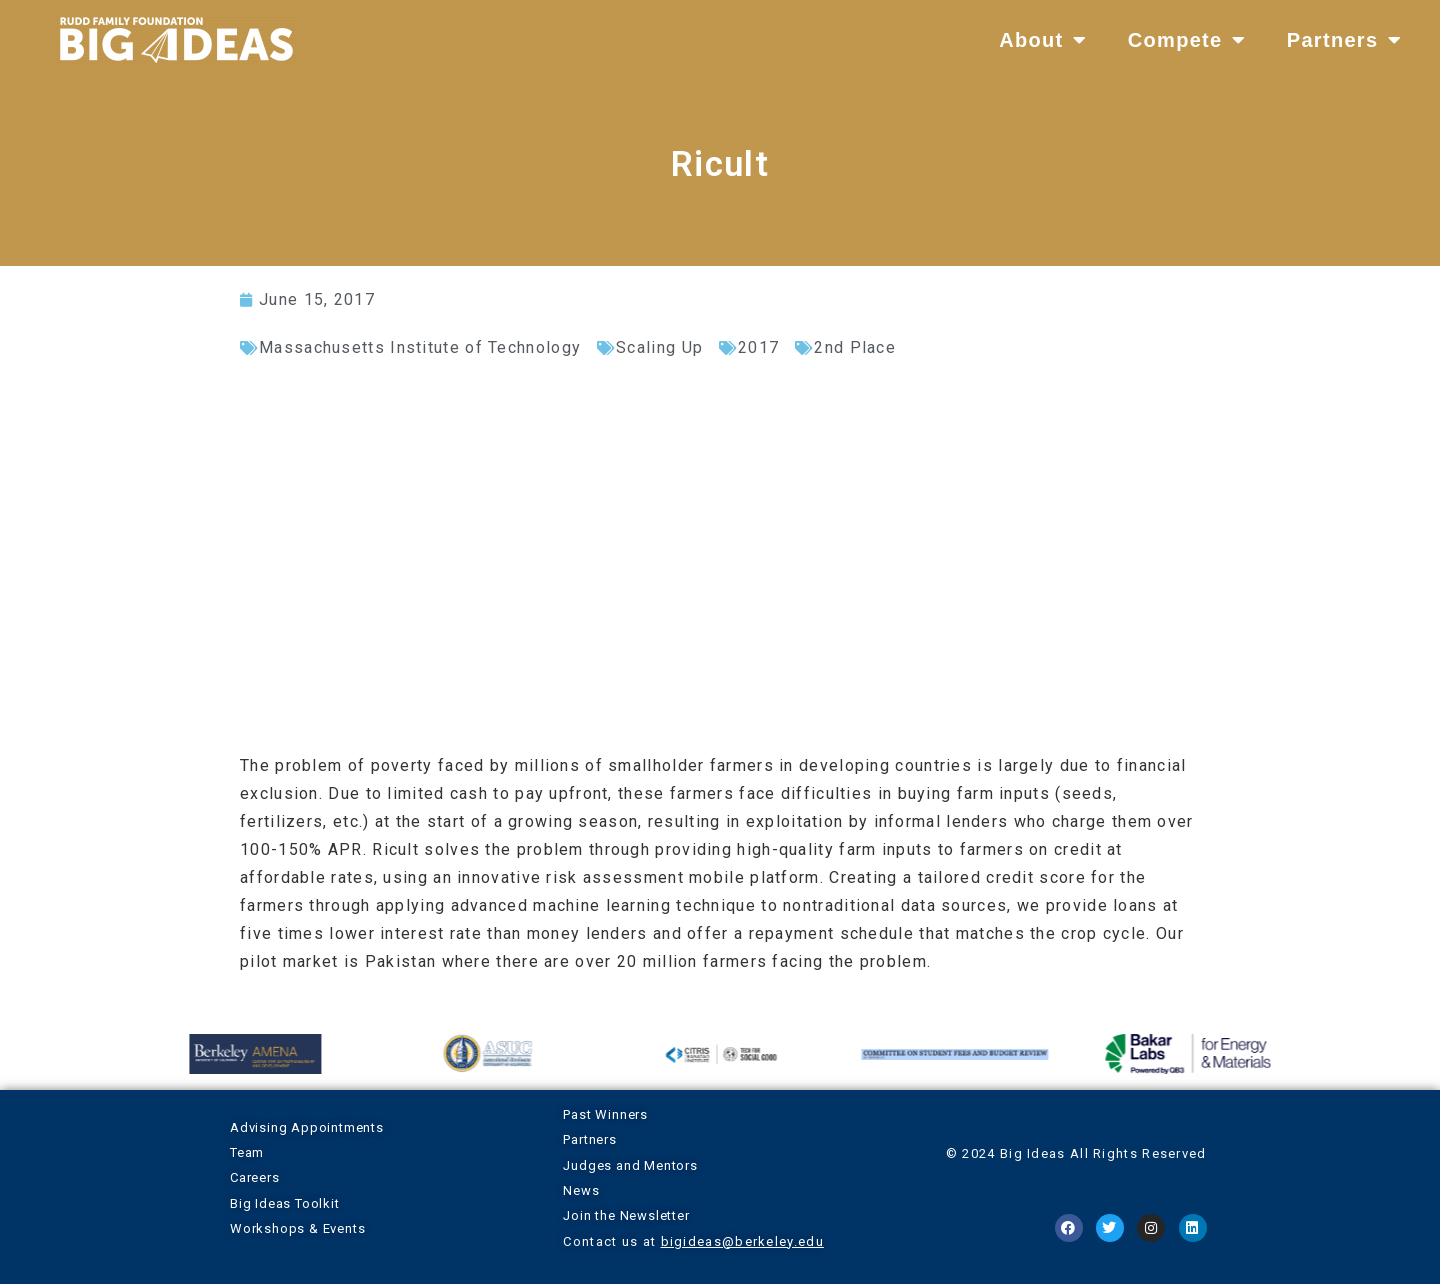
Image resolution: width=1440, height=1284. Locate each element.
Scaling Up (659, 347)
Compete (1187, 40)
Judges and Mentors (630, 1165)
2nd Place (855, 347)
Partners (1345, 40)
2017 (758, 347)
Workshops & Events (297, 1228)
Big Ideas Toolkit (285, 1203)
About (1043, 40)
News (581, 1190)
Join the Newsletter (626, 1215)
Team (247, 1152)
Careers (255, 1177)
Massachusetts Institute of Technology (420, 347)
